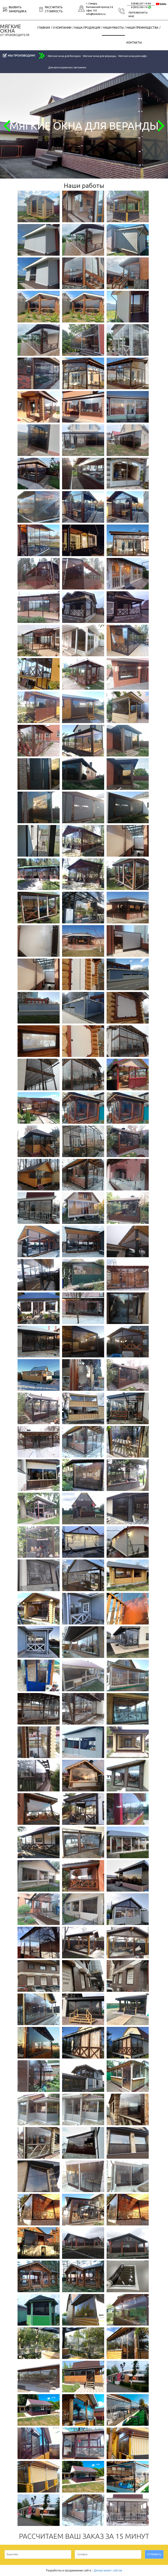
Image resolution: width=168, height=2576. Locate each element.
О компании (62, 27)
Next (160, 126)
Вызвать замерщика (17, 9)
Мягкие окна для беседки (64, 55)
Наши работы (113, 27)
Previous (7, 126)
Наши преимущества (142, 27)
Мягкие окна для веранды (99, 55)
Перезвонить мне (138, 14)
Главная (43, 27)
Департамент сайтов (108, 2570)
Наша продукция (87, 27)
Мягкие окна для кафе (132, 55)
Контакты (134, 42)
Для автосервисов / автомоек (67, 67)
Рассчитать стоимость (54, 9)
